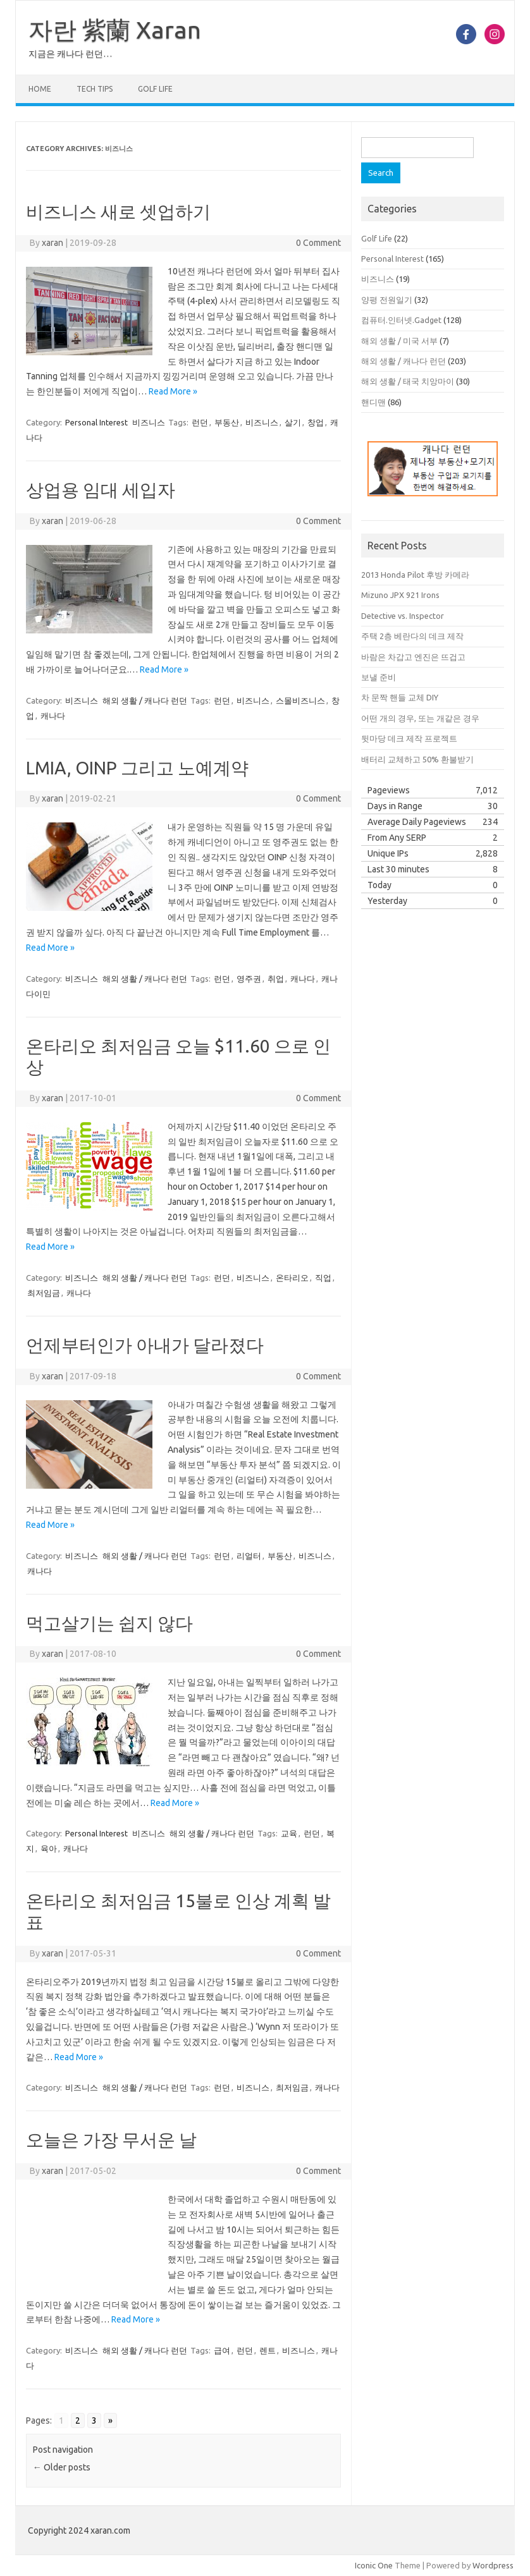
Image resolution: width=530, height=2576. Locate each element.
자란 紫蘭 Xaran (114, 29)
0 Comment (318, 243)
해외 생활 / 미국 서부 (399, 340)
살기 (293, 422)
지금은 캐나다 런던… (70, 54)
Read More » (173, 391)
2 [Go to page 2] (77, 2420)
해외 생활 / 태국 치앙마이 (407, 381)
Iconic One (374, 2565)
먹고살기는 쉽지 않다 (109, 1623)
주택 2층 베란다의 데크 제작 (412, 636)
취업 (276, 978)
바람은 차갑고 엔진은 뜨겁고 (413, 656)
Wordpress (493, 2565)
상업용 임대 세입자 (100, 489)
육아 (48, 1848)
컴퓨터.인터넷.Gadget (401, 319)
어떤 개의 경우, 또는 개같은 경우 (420, 718)
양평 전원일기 (386, 299)
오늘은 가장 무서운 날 (111, 2139)
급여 (222, 2350)
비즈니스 (148, 422)
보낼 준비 (378, 677)
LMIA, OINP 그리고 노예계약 (137, 768)
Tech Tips (95, 89)
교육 (289, 1833)
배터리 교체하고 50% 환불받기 (417, 759)
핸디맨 (373, 402)
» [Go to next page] (110, 2420)
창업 (315, 422)
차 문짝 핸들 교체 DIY (399, 697)
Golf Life (155, 89)
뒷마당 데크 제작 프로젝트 (409, 738)
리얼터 (249, 1555)
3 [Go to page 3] (94, 2420)
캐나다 (52, 715)
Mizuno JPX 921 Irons (400, 594)
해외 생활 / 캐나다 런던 (144, 700)
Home (39, 89)
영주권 (249, 978)
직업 (323, 1277)
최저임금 (43, 1292)
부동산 (226, 422)
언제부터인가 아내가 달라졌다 (145, 1345)
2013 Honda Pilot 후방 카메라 (415, 574)
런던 (200, 422)
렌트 (267, 2350)
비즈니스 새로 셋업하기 (118, 211)
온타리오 (292, 1277)
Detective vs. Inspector (402, 615)
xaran (52, 243)
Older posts (61, 2467)
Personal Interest (96, 422)
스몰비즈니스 (300, 700)
